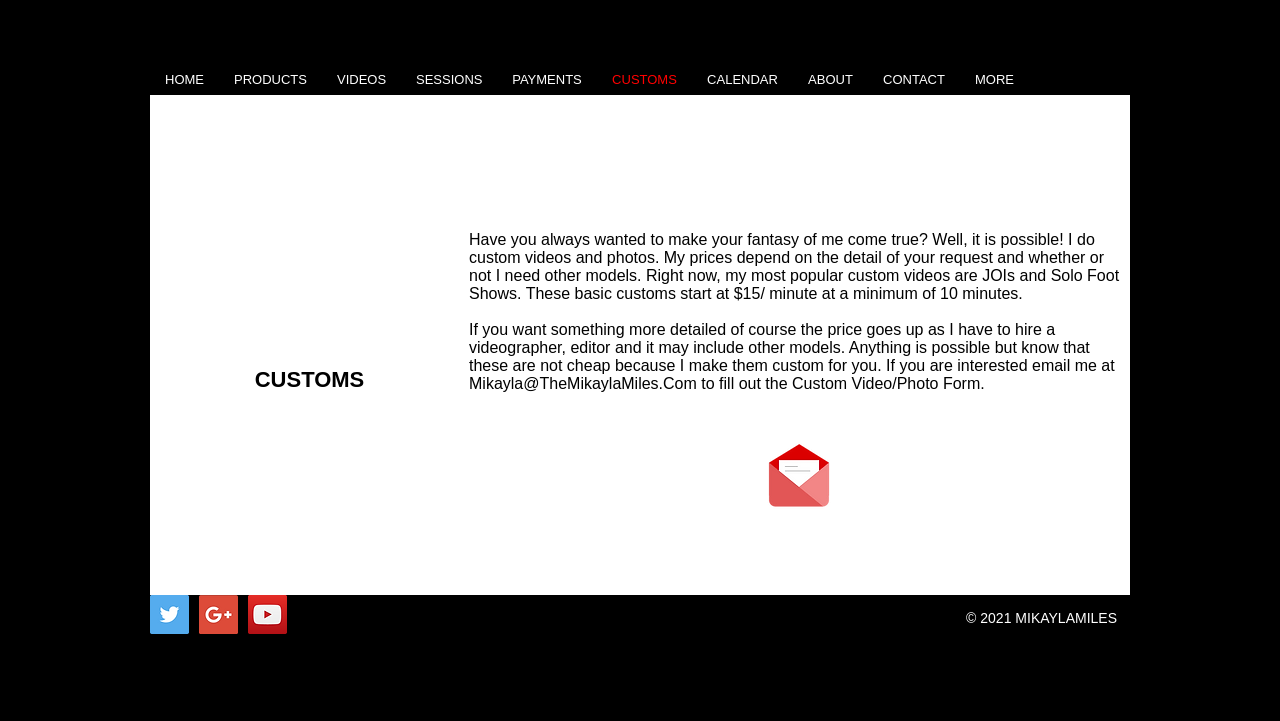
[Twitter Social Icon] (169, 614)
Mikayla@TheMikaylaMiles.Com (583, 383)
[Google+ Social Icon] (218, 614)
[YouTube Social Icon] (267, 614)
